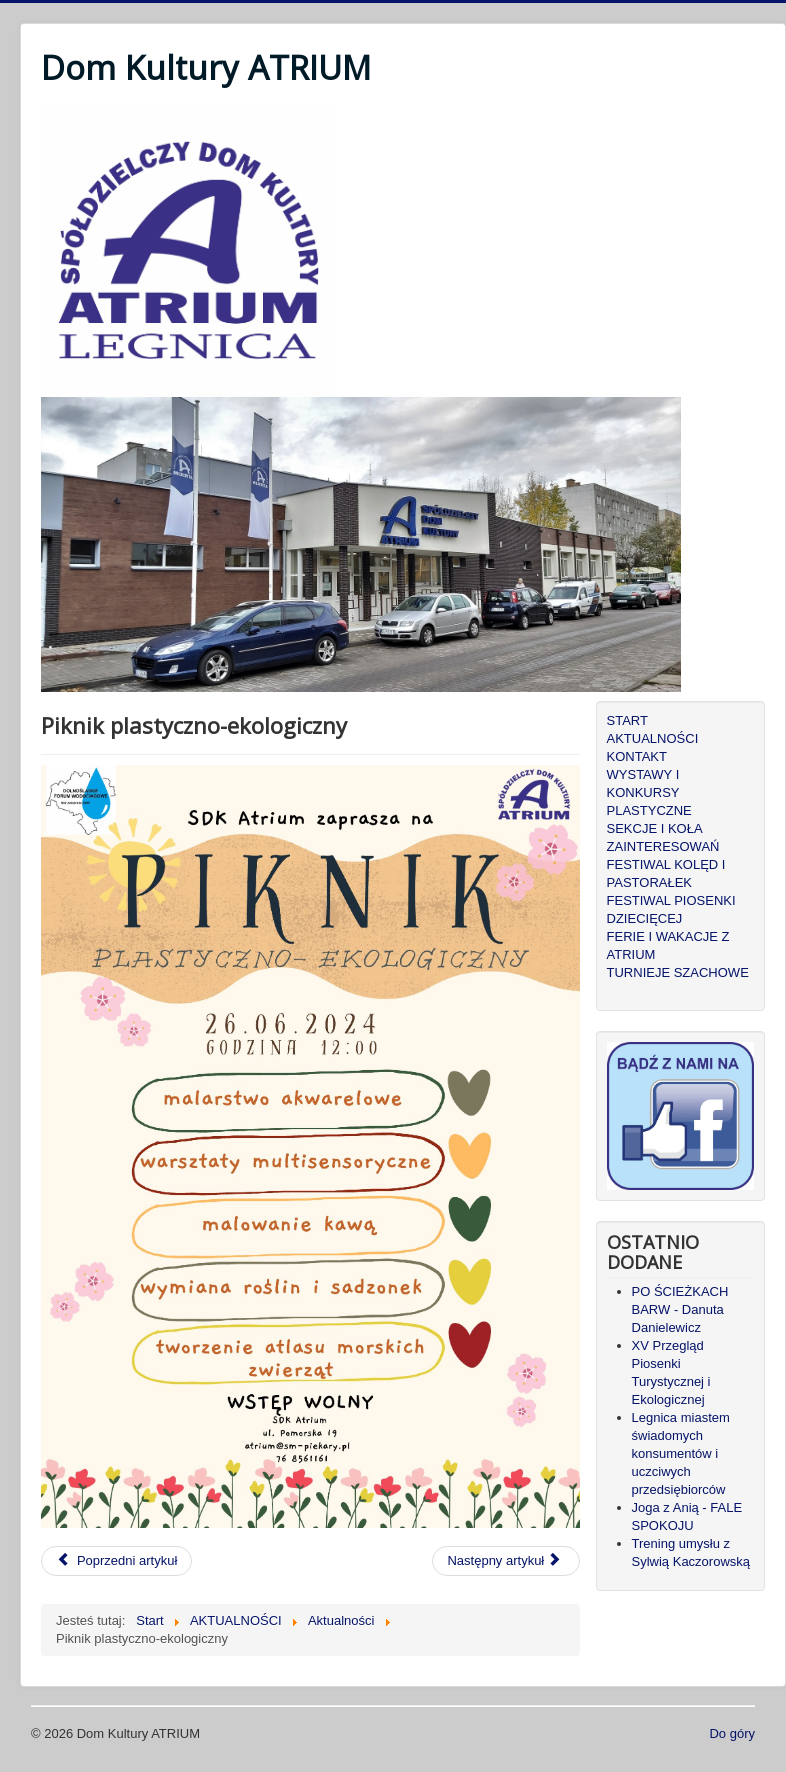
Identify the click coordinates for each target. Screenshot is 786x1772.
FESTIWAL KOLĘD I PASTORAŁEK (666, 873)
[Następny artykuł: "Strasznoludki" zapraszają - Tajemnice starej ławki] (506, 1561)
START (627, 720)
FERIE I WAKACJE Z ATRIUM (668, 945)
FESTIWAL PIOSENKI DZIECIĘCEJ (671, 909)
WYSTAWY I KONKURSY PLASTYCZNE (649, 792)
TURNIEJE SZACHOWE (678, 972)
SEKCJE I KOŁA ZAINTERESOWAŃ (663, 837)
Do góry (732, 1733)
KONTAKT (637, 756)
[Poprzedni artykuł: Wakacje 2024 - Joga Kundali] (116, 1561)
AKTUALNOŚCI (653, 738)
